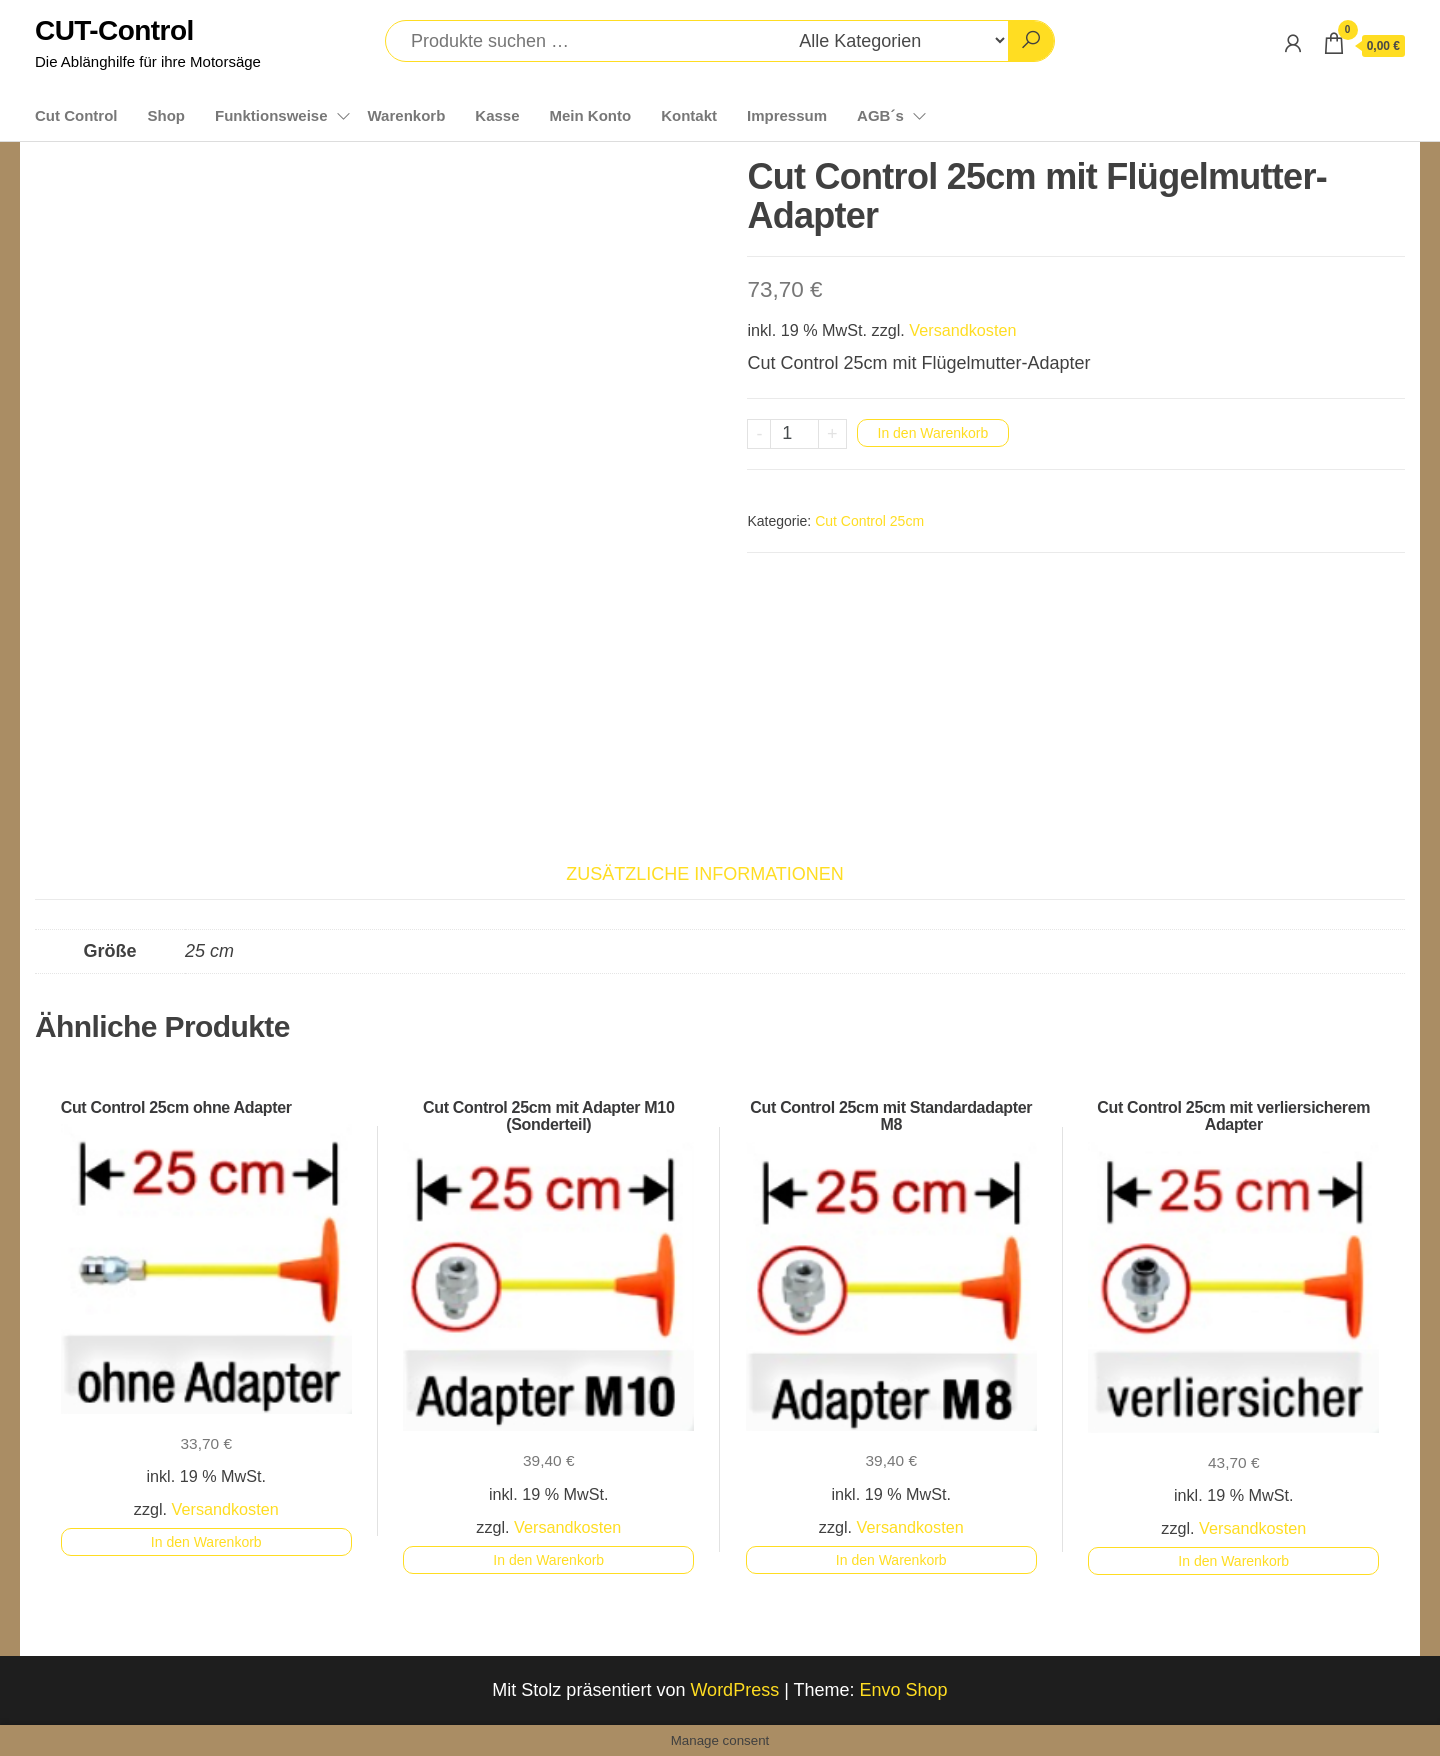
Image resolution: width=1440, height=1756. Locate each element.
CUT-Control (114, 30)
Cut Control (76, 115)
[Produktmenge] (794, 434)
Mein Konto (591, 115)
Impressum (787, 115)
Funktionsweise (271, 115)
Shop (166, 115)
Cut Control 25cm (869, 521)
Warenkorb (407, 115)
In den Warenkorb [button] (206, 1542)
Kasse (497, 115)
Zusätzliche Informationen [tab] (705, 874)
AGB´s (880, 115)
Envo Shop (904, 1690)
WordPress (734, 1690)
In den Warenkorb (933, 433)
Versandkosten (962, 330)
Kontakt (689, 115)
